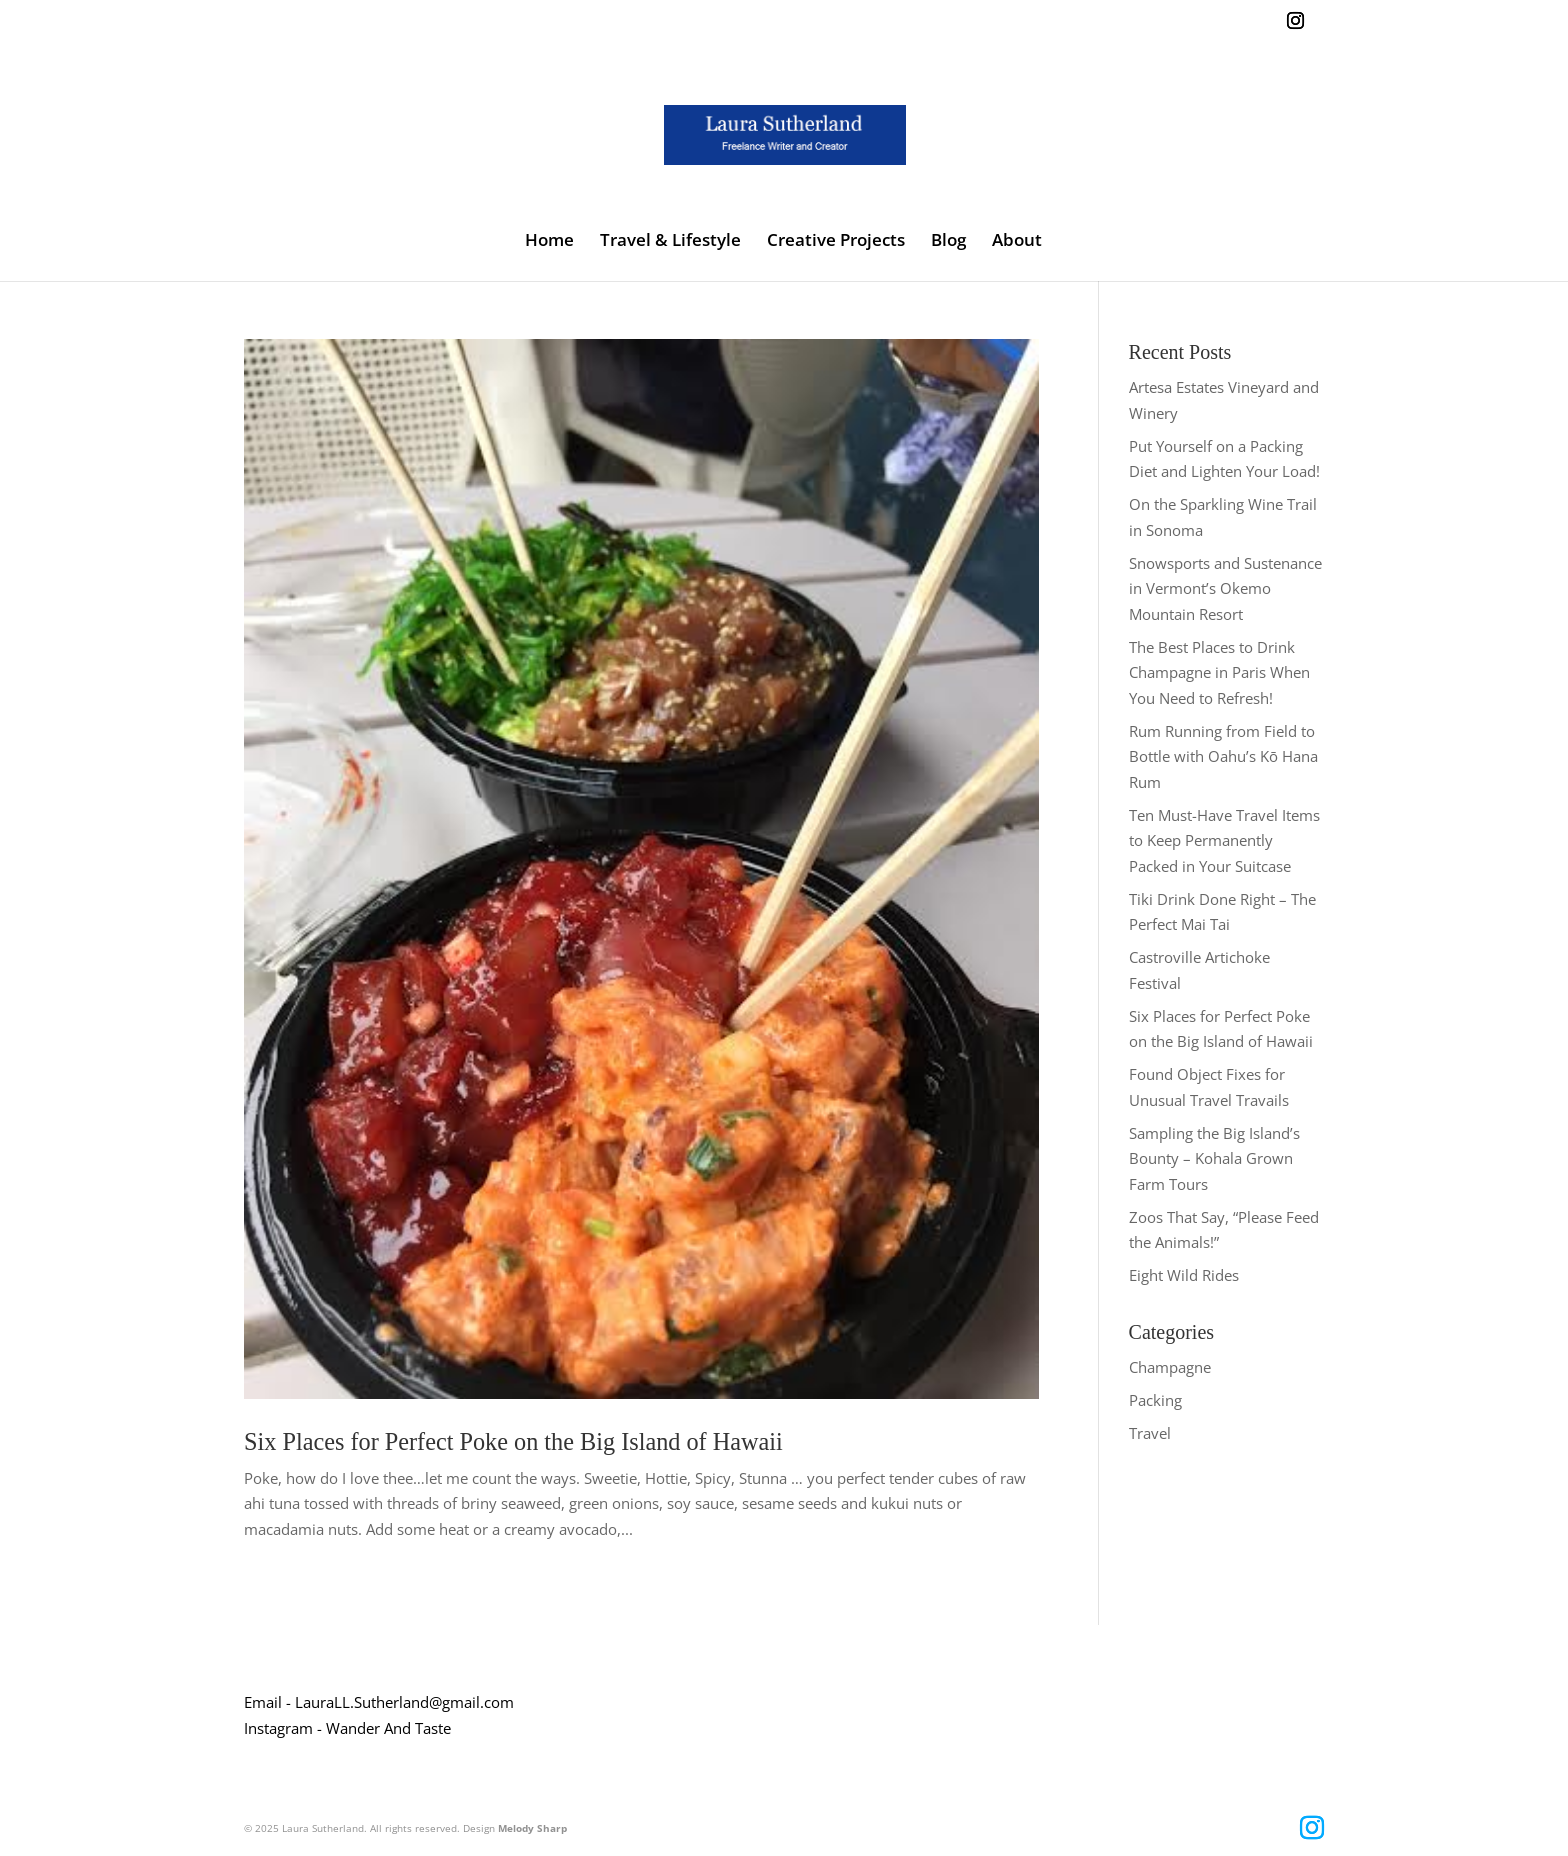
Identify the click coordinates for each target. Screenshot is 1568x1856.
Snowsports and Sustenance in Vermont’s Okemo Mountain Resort (1225, 588)
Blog (948, 242)
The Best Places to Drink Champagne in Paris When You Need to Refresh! (1219, 672)
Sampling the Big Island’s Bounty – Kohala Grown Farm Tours (1214, 1158)
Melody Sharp (532, 1828)
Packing (1155, 1400)
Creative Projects (836, 242)
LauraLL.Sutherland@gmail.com (404, 1702)
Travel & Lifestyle (670, 242)
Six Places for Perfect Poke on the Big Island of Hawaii (513, 1441)
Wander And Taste (388, 1728)
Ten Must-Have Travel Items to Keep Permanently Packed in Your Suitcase (1224, 840)
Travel (1150, 1433)
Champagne (1170, 1367)
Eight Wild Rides (1184, 1275)
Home (549, 242)
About (1017, 242)
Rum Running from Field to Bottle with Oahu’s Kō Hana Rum (1223, 756)
